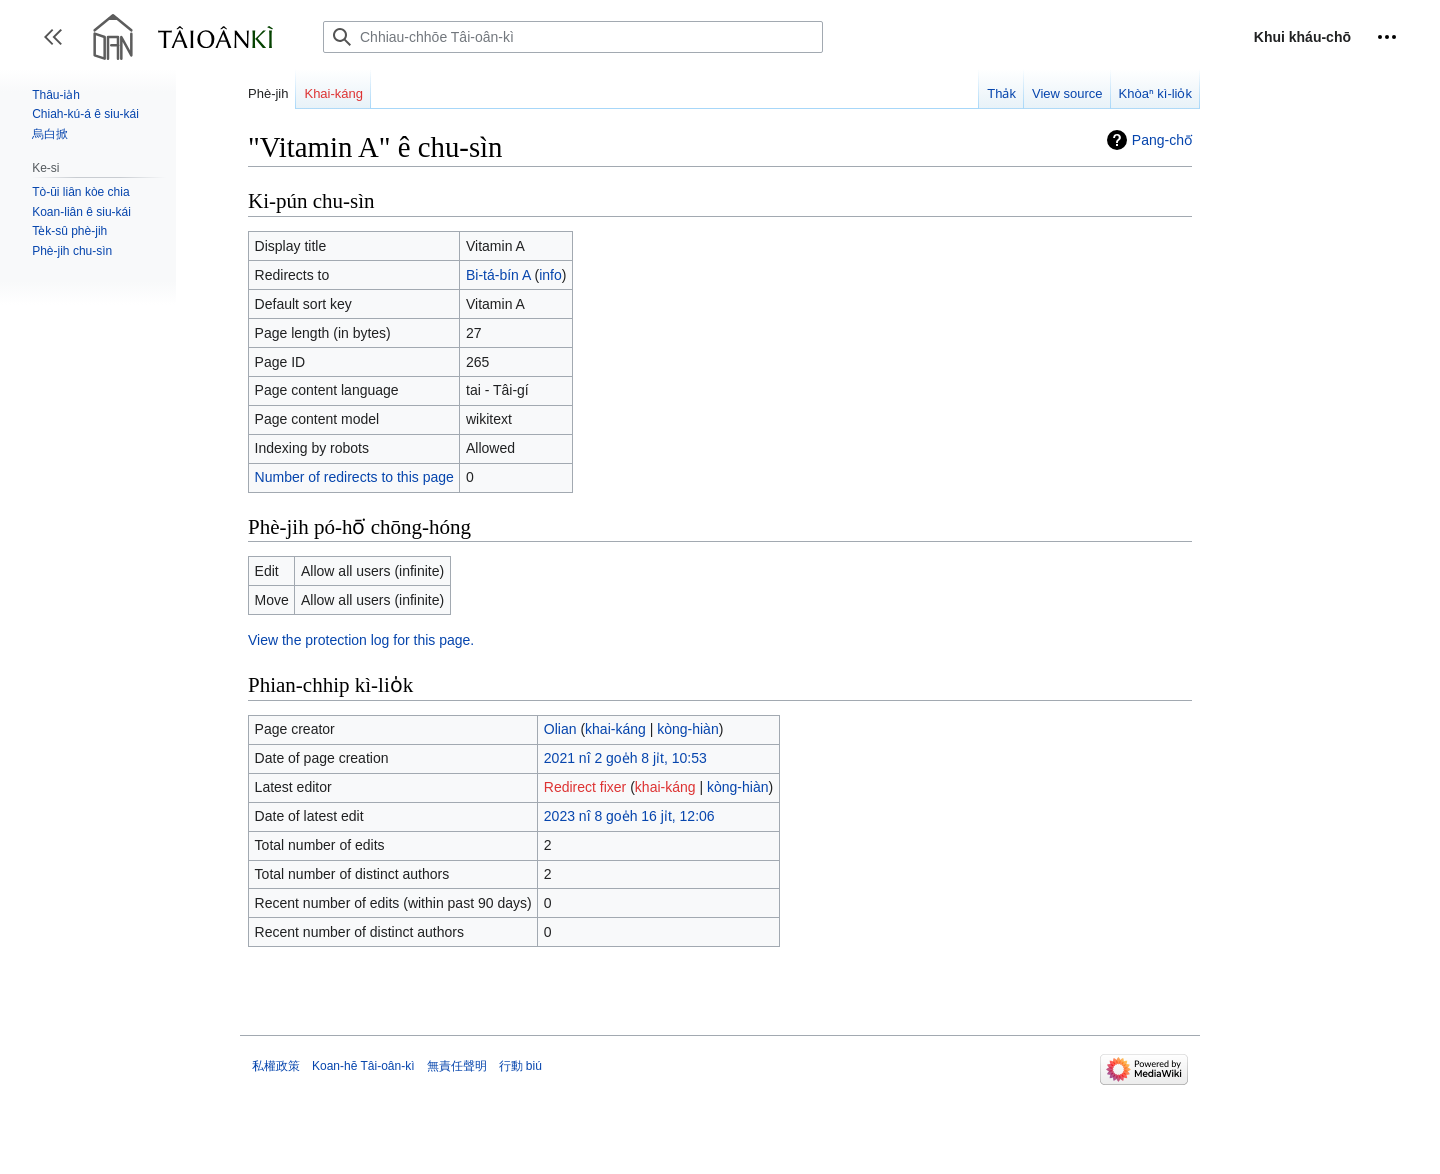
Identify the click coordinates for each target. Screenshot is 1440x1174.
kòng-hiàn (688, 729)
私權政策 (276, 1066)
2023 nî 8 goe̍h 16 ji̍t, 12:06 (629, 816)
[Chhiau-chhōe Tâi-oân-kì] (573, 37)
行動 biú (520, 1066)
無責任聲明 (457, 1066)
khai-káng (615, 729)
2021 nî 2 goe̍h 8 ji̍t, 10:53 (625, 758)
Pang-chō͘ (1162, 140)
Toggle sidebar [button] (59, 46)
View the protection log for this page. (361, 640)
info (550, 275)
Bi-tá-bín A (498, 275)
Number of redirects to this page (354, 477)
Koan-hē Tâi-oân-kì (363, 1066)
